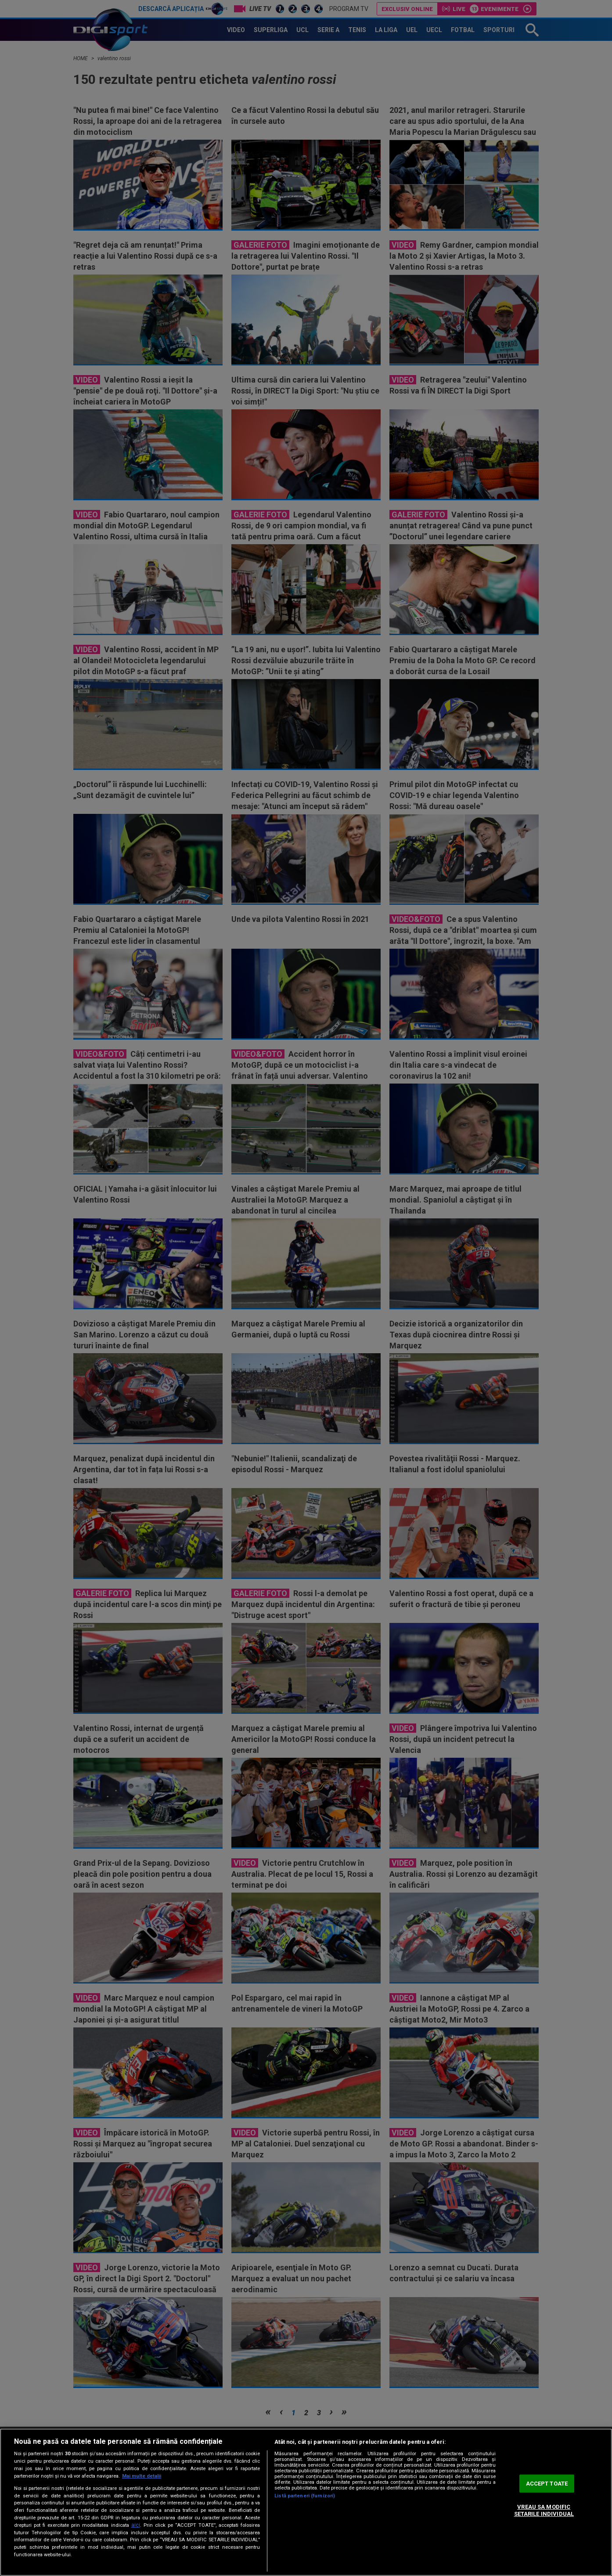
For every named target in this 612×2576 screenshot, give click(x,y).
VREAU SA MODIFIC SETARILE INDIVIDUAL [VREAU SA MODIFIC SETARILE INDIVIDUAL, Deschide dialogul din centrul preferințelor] (544, 2511)
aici (135, 2525)
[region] (306, 2502)
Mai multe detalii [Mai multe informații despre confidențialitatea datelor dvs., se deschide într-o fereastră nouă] (141, 2476)
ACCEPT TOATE (547, 2483)
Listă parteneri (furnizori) (304, 2496)
